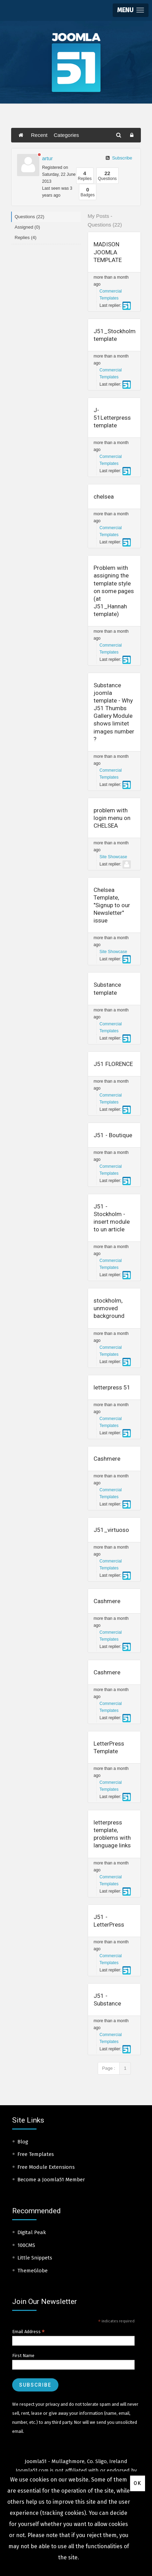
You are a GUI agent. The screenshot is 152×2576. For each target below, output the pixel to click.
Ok (138, 2483)
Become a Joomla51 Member (51, 2179)
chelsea (104, 496)
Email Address (28, 2332)
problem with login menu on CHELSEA (112, 818)
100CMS (26, 2245)
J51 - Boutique (113, 1135)
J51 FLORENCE (113, 1063)
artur (47, 158)
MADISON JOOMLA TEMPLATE (108, 252)
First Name (23, 2355)
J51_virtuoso (111, 1529)
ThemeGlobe (32, 2270)
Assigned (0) (27, 227)
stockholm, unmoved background (109, 1308)
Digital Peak (31, 2232)
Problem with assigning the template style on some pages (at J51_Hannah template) (114, 590)
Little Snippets (34, 2258)
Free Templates (35, 2154)
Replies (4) (26, 237)
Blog (22, 2142)
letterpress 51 (112, 1387)
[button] (131, 10)
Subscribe (119, 158)
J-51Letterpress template (112, 418)
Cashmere (107, 1458)
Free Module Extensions (46, 2167)
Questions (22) (29, 216)
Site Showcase (113, 856)
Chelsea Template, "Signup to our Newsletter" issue (112, 905)
